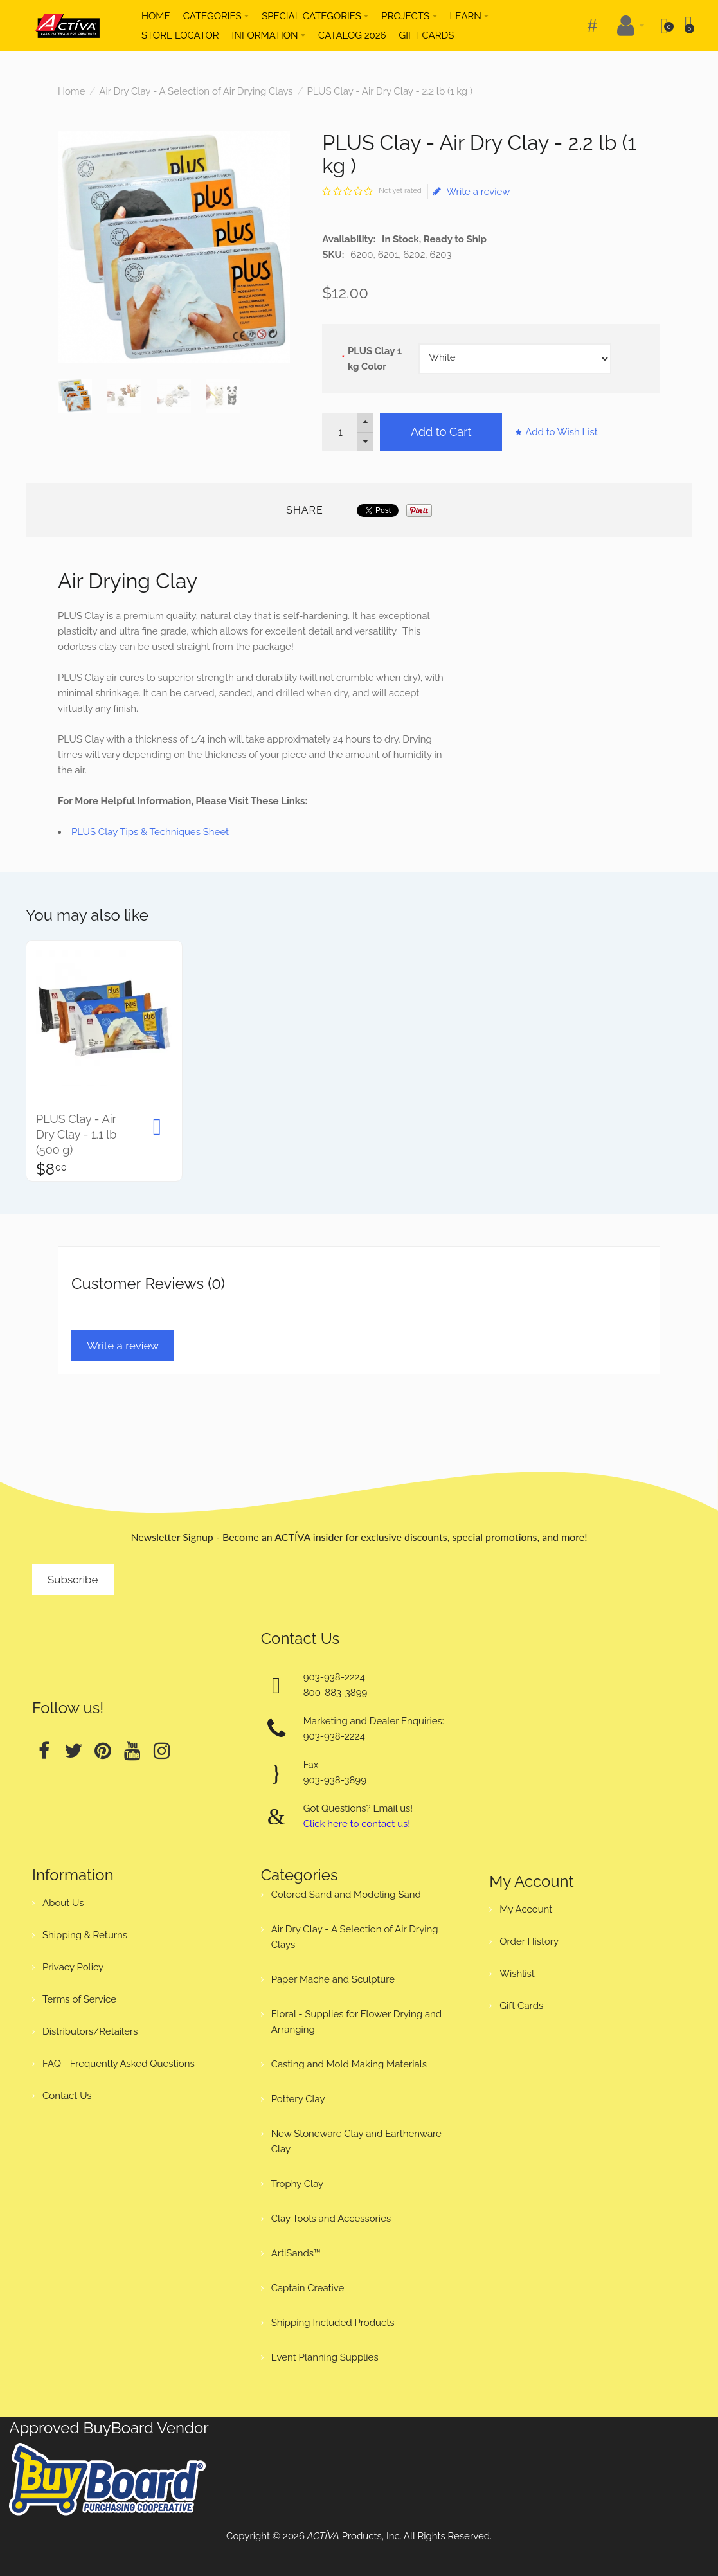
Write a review (471, 191)
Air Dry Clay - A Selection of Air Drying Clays (195, 91)
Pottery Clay (298, 2099)
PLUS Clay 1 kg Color (375, 358)
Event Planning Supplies (325, 2357)
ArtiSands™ (296, 2253)
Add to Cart (441, 431)
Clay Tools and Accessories (331, 2218)
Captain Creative (308, 2288)
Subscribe (73, 1579)
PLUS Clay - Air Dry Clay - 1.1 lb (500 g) (76, 1134)
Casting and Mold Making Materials (349, 2064)
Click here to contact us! (356, 1824)
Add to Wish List (561, 432)
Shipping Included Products (333, 2322)
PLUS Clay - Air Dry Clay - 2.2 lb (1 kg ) (389, 91)
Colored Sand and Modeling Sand (346, 1894)
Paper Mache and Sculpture (333, 1979)
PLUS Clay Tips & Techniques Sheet (150, 832)
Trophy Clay (297, 2184)
